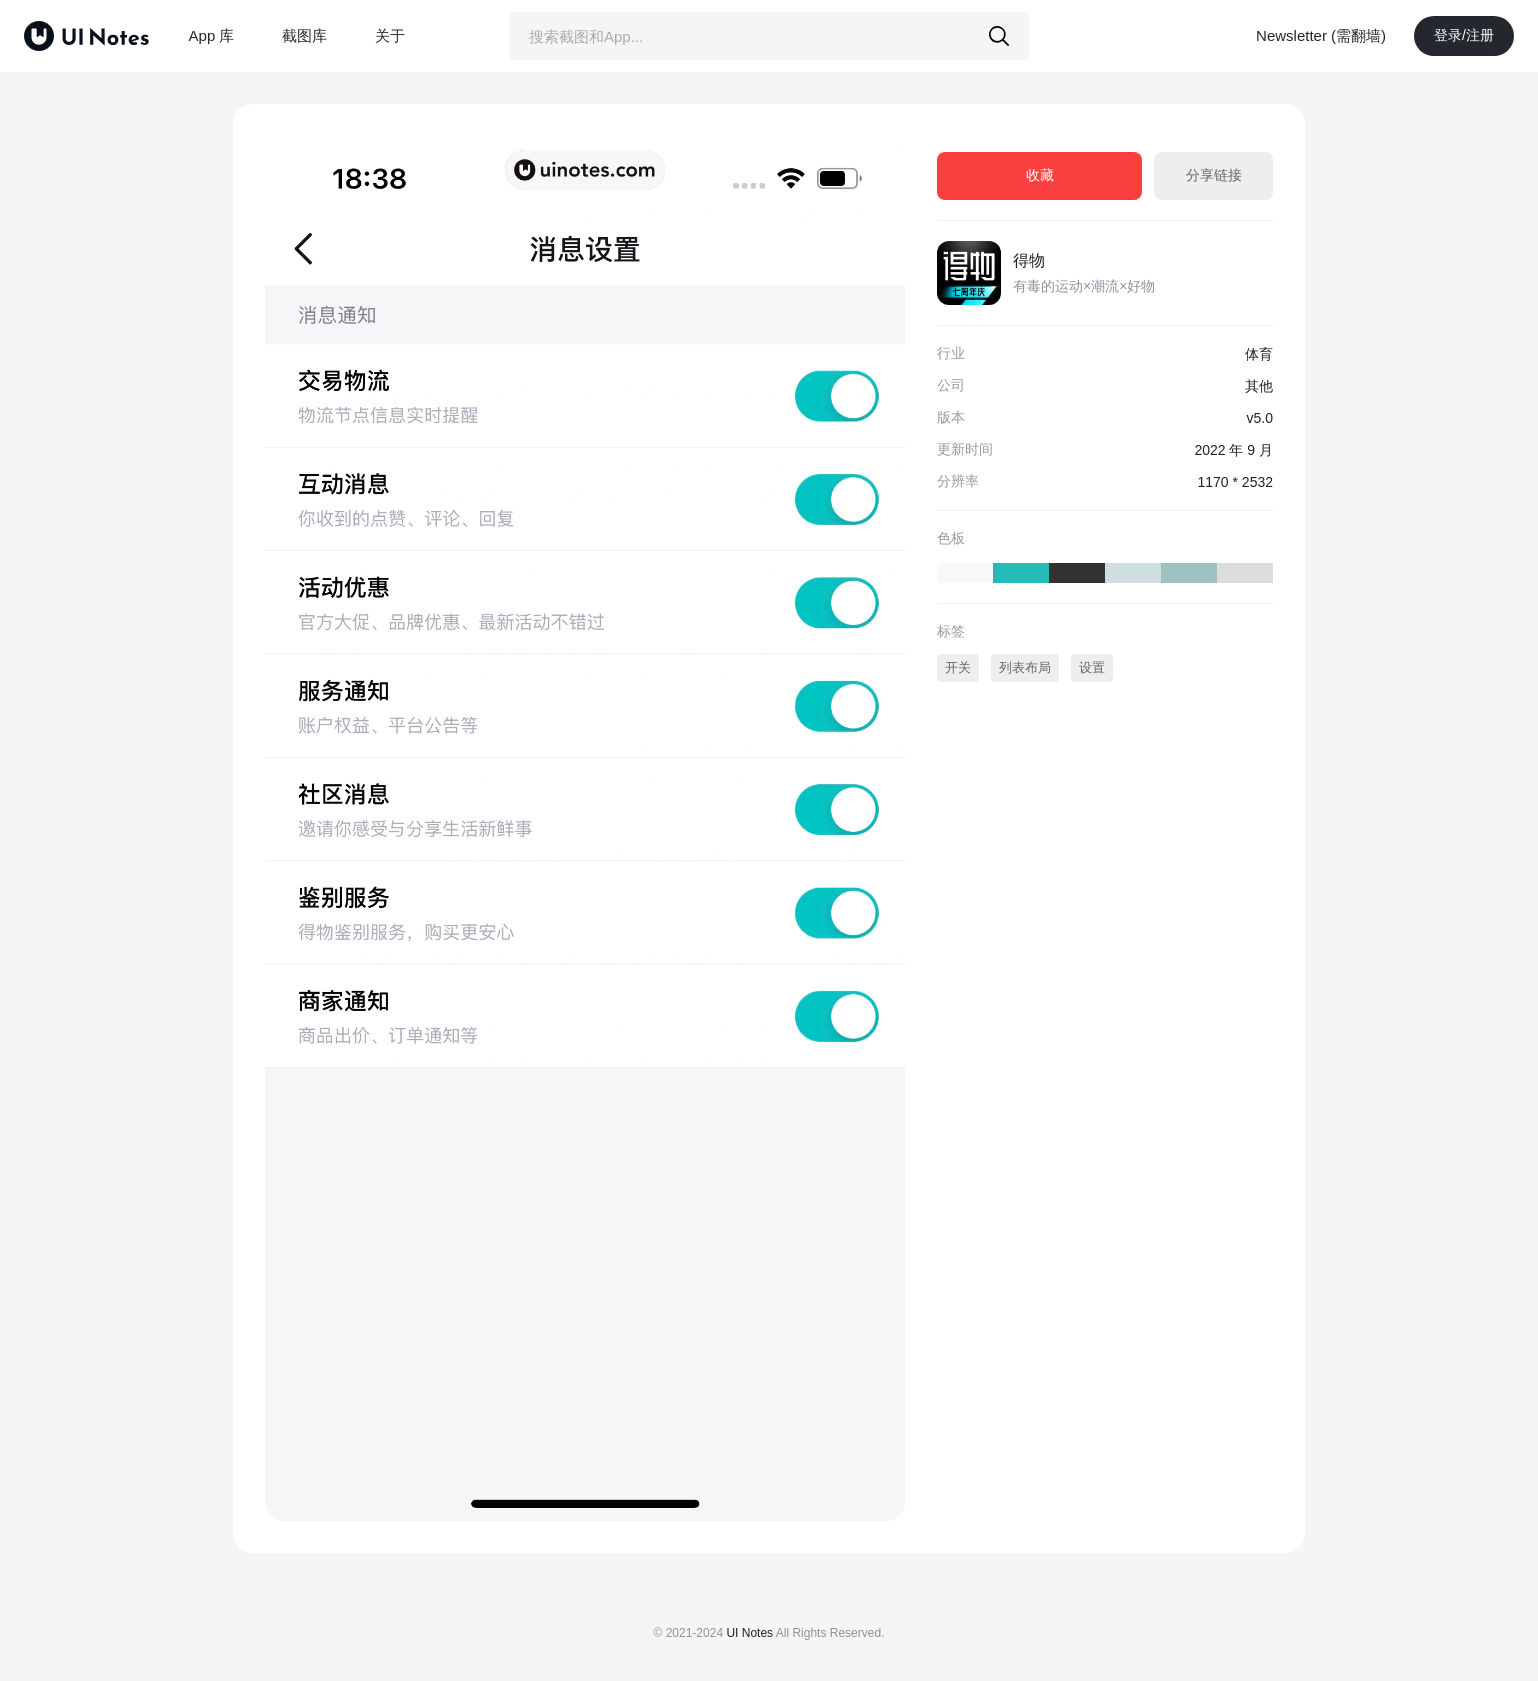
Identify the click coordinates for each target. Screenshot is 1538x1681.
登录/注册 (1464, 35)
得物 (1029, 260)
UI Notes (749, 1633)
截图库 (304, 35)
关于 (390, 35)
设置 (1092, 667)
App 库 (212, 35)
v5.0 (1260, 418)
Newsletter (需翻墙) (1321, 35)
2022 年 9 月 (1233, 450)
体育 (1259, 354)
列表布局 (1025, 667)
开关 (958, 667)
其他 (1259, 386)
